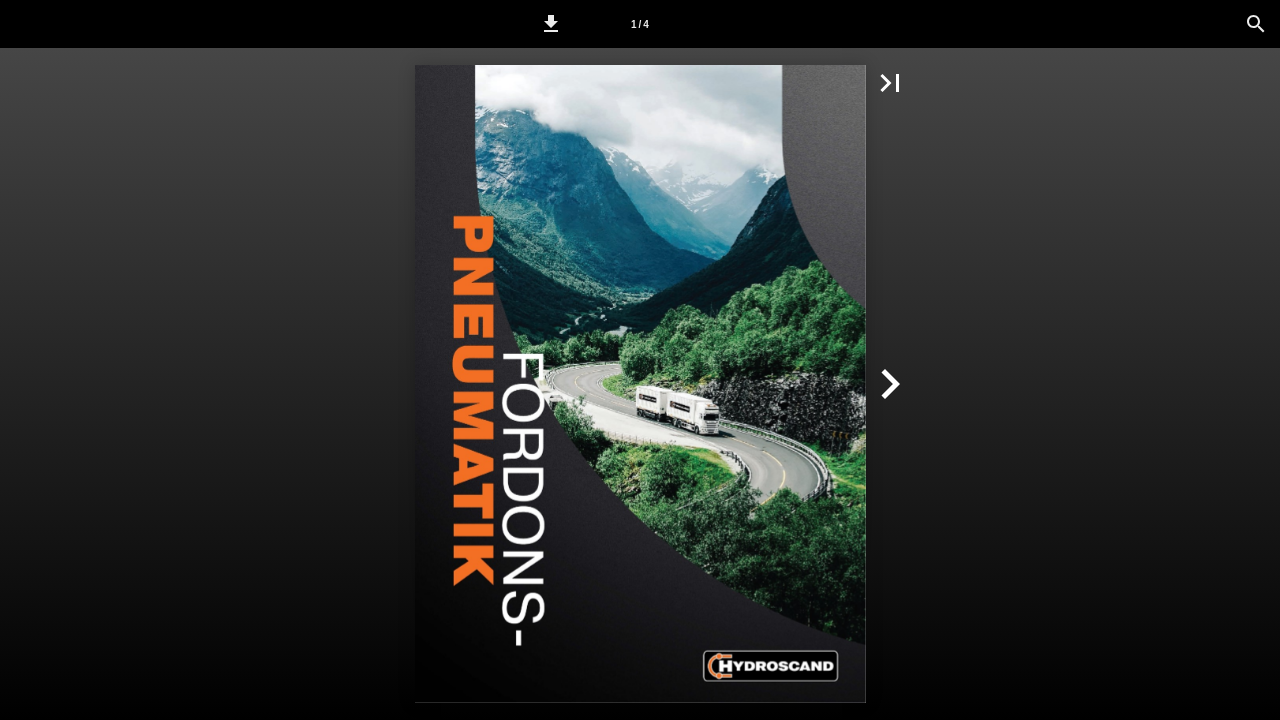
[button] (551, 24)
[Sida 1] (640, 24)
